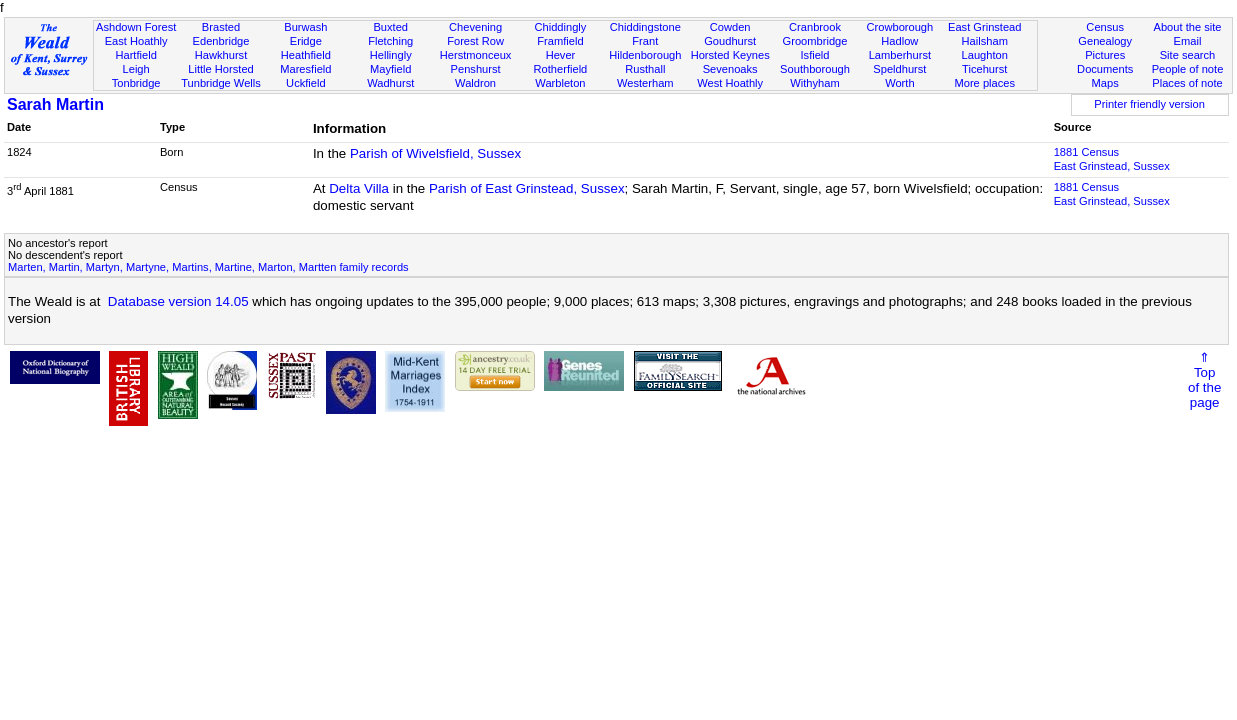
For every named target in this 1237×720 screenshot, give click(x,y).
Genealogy (1105, 41)
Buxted (390, 27)
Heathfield (306, 55)
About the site (1188, 27)
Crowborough (900, 27)
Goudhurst (730, 41)
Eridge (306, 41)
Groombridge (815, 41)
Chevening (475, 27)
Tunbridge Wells (221, 83)
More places (984, 83)
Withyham (814, 83)
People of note (1188, 69)
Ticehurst (984, 69)
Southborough (815, 69)
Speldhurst (899, 69)
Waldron (475, 83)
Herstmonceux (476, 55)
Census (1105, 27)
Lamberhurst (900, 55)
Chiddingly (561, 27)
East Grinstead (984, 27)
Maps (1105, 83)
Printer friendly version (1149, 104)
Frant (645, 41)
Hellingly (391, 55)
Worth (899, 83)
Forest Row (475, 41)
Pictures (1105, 55)
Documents (1105, 69)
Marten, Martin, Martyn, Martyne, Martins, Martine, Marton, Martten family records (208, 267)
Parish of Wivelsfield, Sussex (435, 153)
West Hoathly (730, 83)
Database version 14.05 (178, 301)
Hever (561, 55)
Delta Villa (359, 188)
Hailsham (985, 41)
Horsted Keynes (730, 55)
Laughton (985, 55)
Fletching (390, 41)
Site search (1188, 55)
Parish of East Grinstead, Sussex (527, 188)
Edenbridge (221, 41)
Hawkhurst (221, 55)
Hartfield (135, 55)
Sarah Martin (55, 104)
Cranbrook (815, 27)
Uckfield (306, 83)
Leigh (136, 69)
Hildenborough (645, 55)
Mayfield (390, 69)
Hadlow (899, 41)
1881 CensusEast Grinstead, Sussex (1112, 159)
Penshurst (476, 69)
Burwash (305, 27)
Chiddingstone (645, 27)
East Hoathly (136, 41)
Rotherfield (561, 69)
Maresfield (305, 69)
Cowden (730, 27)
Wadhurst (390, 83)
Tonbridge (136, 83)
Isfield (815, 55)
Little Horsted (220, 69)
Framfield (560, 41)
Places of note (1187, 83)
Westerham (645, 83)
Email (1188, 41)
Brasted (221, 27)
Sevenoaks (730, 69)
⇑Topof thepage (1204, 380)
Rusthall (645, 69)
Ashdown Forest (136, 27)
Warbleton (560, 83)
